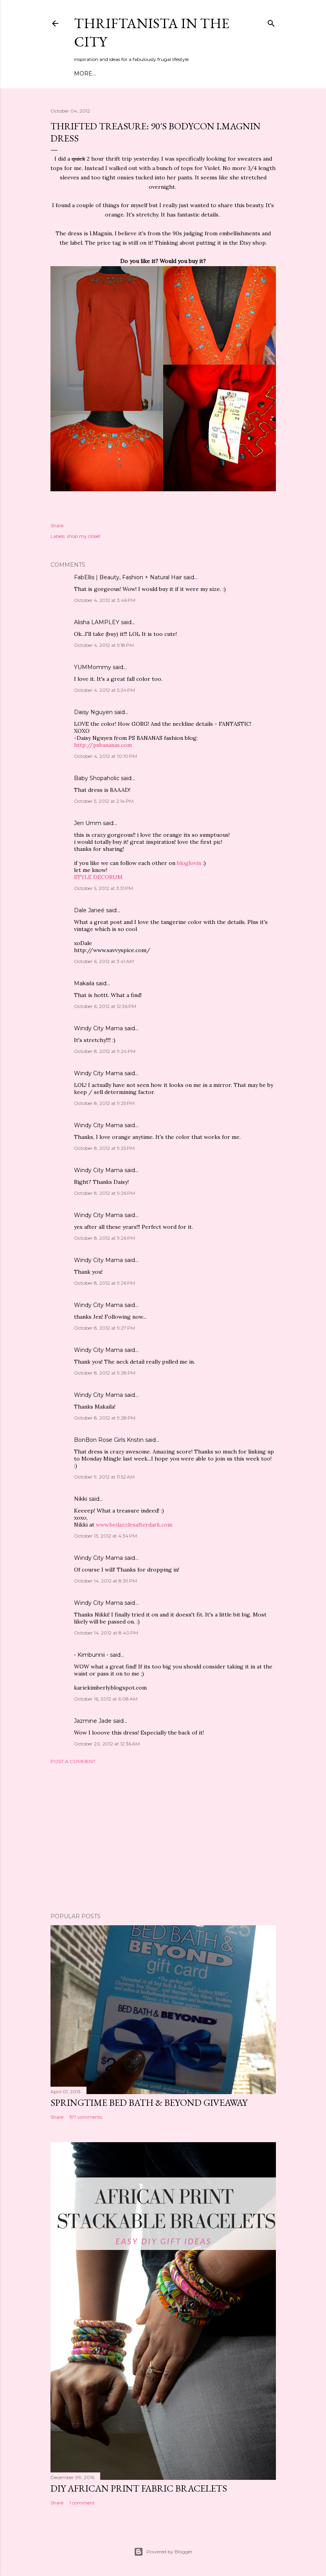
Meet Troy (114, 73)
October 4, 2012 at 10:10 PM (105, 756)
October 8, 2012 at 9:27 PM (104, 1328)
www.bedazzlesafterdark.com (134, 1524)
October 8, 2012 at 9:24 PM (104, 1051)
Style (144, 73)
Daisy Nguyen (93, 712)
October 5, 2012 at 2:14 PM (103, 801)
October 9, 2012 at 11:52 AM (104, 1477)
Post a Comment (72, 1761)
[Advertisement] (163, 1838)
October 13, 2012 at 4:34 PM (105, 1536)
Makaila (84, 983)
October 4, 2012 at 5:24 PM (104, 690)
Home (83, 73)
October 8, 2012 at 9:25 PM (104, 1103)
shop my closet (84, 536)
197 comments (85, 2117)
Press (215, 73)
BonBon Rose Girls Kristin (109, 1439)
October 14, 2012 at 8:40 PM (106, 1633)
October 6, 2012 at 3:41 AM (104, 961)
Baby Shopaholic (96, 778)
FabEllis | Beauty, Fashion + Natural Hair (128, 577)
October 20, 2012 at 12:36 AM (107, 1744)
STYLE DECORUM (98, 877)
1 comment (82, 2503)
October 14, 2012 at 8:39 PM (105, 1581)
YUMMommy (92, 667)
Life (194, 73)
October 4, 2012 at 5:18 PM (104, 645)
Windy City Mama (98, 1028)
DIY (162, 73)
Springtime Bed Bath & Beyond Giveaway (148, 2102)
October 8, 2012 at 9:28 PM (104, 1373)
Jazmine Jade (93, 1720)
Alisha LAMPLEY (96, 622)
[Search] (271, 21)
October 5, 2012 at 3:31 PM (103, 888)
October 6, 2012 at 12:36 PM (105, 1006)
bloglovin (189, 862)
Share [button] (56, 525)
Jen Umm (87, 823)
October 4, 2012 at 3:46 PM (104, 600)
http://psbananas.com (103, 744)
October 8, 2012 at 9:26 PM (104, 1193)
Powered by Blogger (163, 2551)
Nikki (80, 1498)
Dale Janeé (89, 910)
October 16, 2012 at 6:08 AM (105, 1699)
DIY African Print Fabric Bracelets (138, 2488)
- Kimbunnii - (91, 1654)
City (177, 73)
